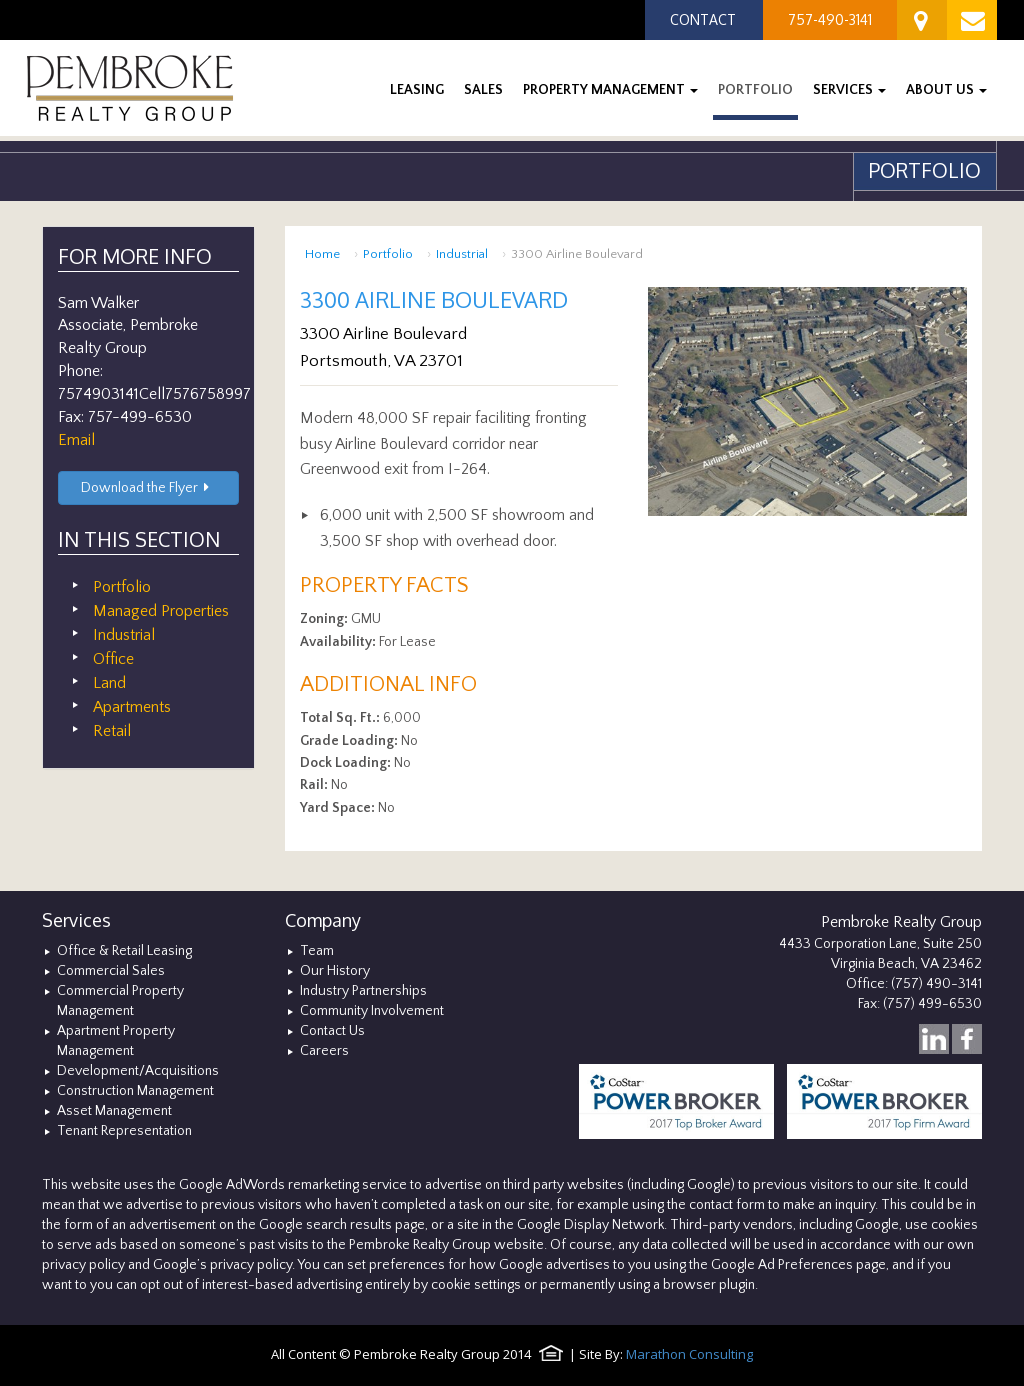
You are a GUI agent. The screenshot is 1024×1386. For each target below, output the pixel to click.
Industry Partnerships (363, 991)
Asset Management (114, 1111)
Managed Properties (161, 611)
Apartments (132, 707)
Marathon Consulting (689, 1354)
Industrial (462, 254)
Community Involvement (372, 1011)
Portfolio (388, 254)
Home (322, 254)
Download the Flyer (148, 488)
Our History (335, 971)
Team (317, 951)
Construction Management (135, 1091)
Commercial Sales (111, 971)
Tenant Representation (124, 1131)
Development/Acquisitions (138, 1071)
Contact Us (332, 1031)
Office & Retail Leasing (124, 951)
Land (109, 683)
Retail (112, 731)
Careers (324, 1051)
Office (113, 659)
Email (76, 440)
